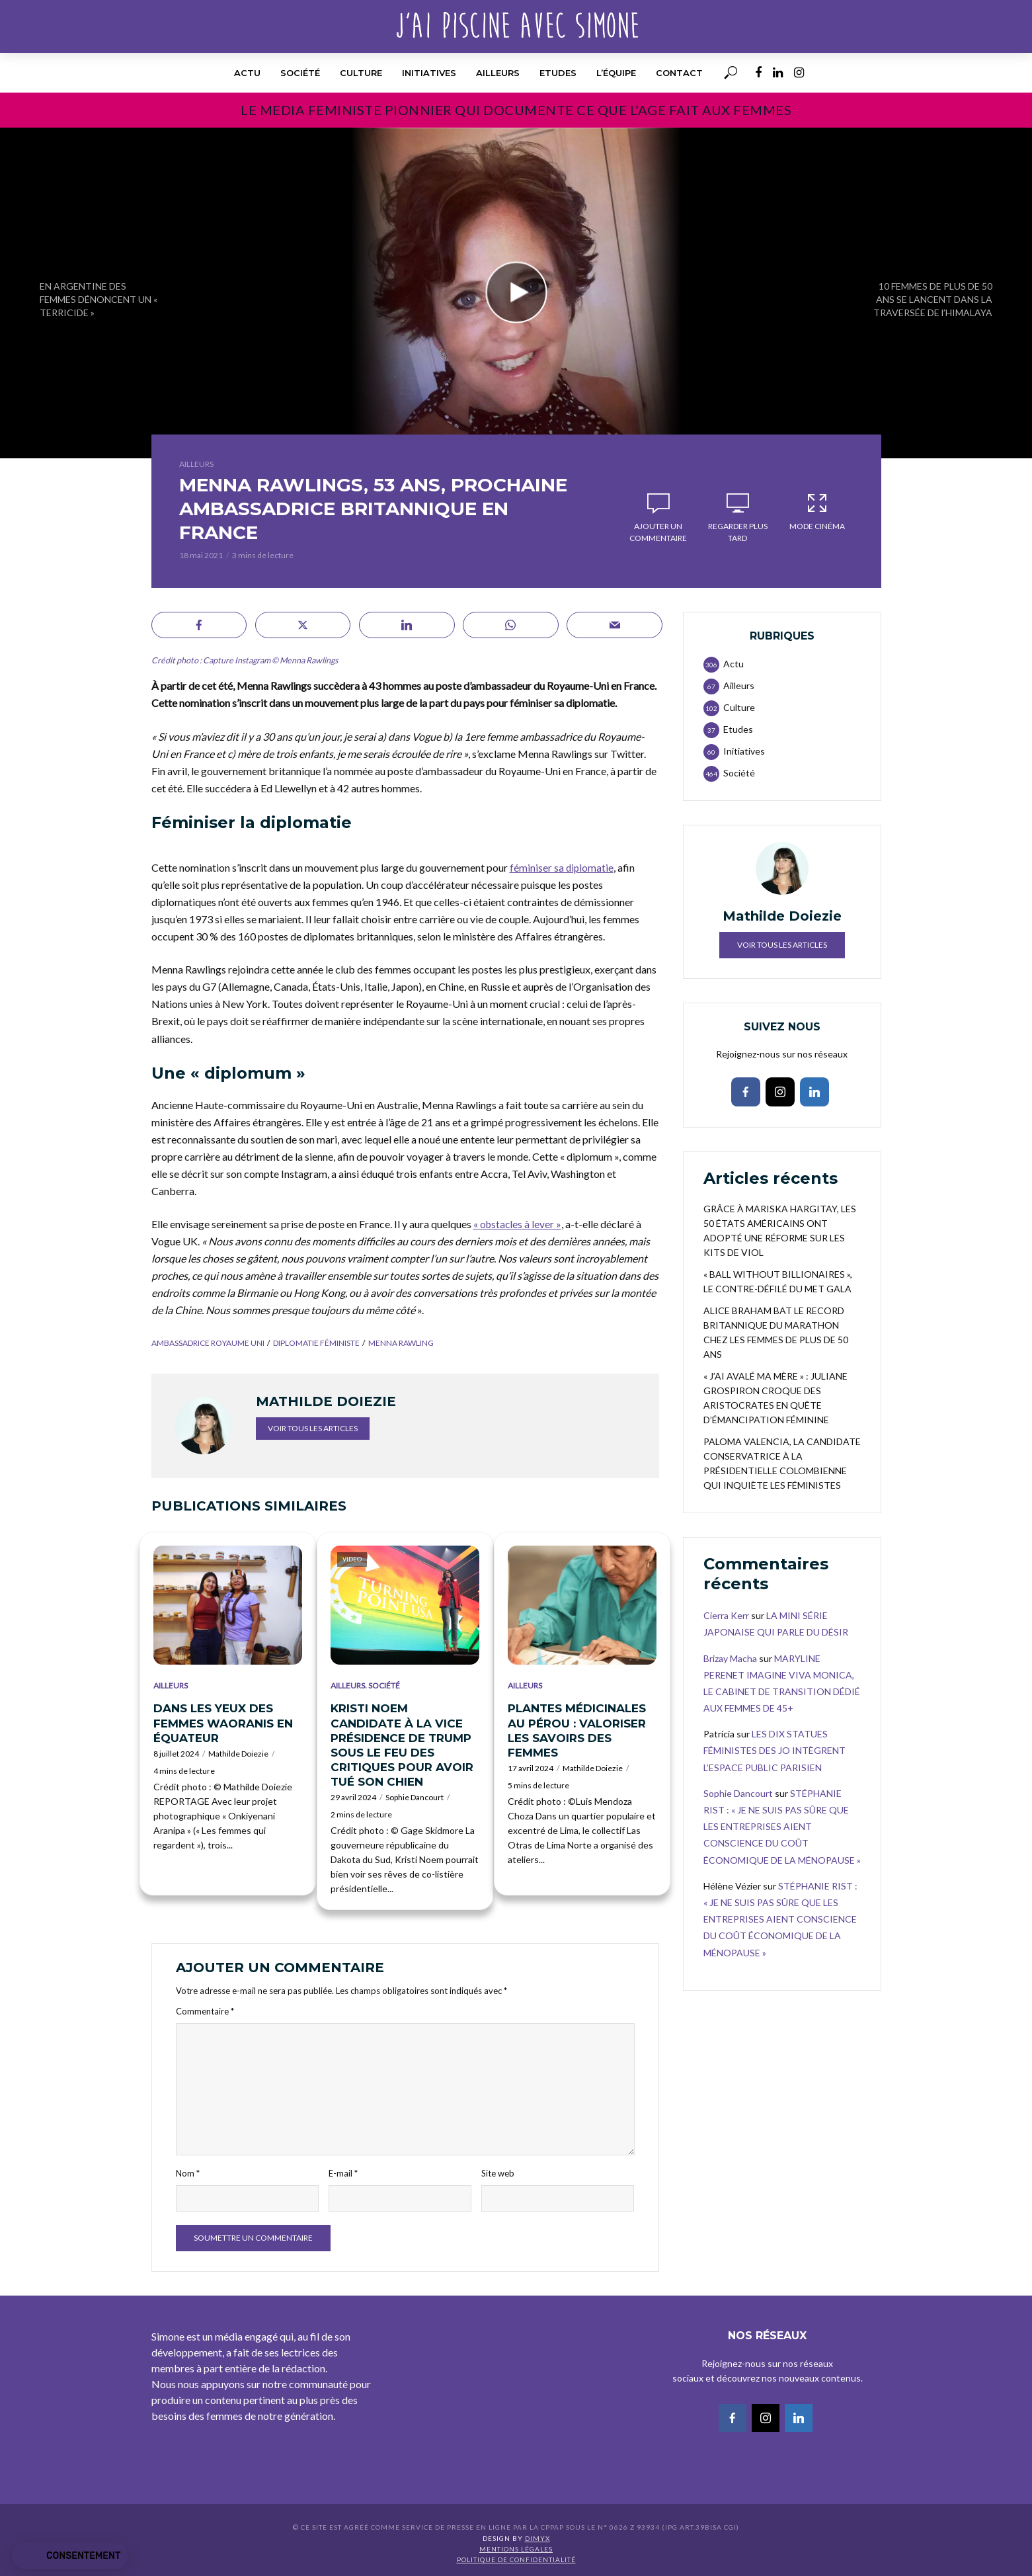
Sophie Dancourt (414, 1797)
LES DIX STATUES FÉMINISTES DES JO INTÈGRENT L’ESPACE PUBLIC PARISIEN (774, 1750)
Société (300, 72)
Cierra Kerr (726, 1615)
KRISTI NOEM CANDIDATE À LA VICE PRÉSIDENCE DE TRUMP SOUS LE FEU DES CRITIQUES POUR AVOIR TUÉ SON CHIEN (402, 1745)
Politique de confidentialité (516, 2559)
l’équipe (616, 72)
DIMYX (537, 2538)
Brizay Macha (730, 1658)
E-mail (343, 2173)
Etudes (557, 72)
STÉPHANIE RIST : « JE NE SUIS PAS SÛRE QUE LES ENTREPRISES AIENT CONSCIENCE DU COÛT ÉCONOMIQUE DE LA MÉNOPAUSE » (782, 1827)
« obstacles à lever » (518, 1224)
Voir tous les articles (313, 1428)
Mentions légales (516, 2549)
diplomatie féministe (316, 1343)
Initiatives (429, 72)
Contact (679, 72)
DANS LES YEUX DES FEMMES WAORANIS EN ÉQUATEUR (223, 1723)
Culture (361, 72)
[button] (70, 2556)
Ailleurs (498, 72)
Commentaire (205, 2011)
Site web (497, 2173)
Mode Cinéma (817, 511)
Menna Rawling (401, 1343)
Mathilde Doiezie (238, 1754)
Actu (247, 72)
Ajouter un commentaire (658, 532)
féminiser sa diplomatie (562, 867)
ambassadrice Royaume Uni (207, 1343)
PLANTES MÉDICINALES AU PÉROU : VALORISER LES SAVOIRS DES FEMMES (577, 1730)
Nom (188, 2173)
